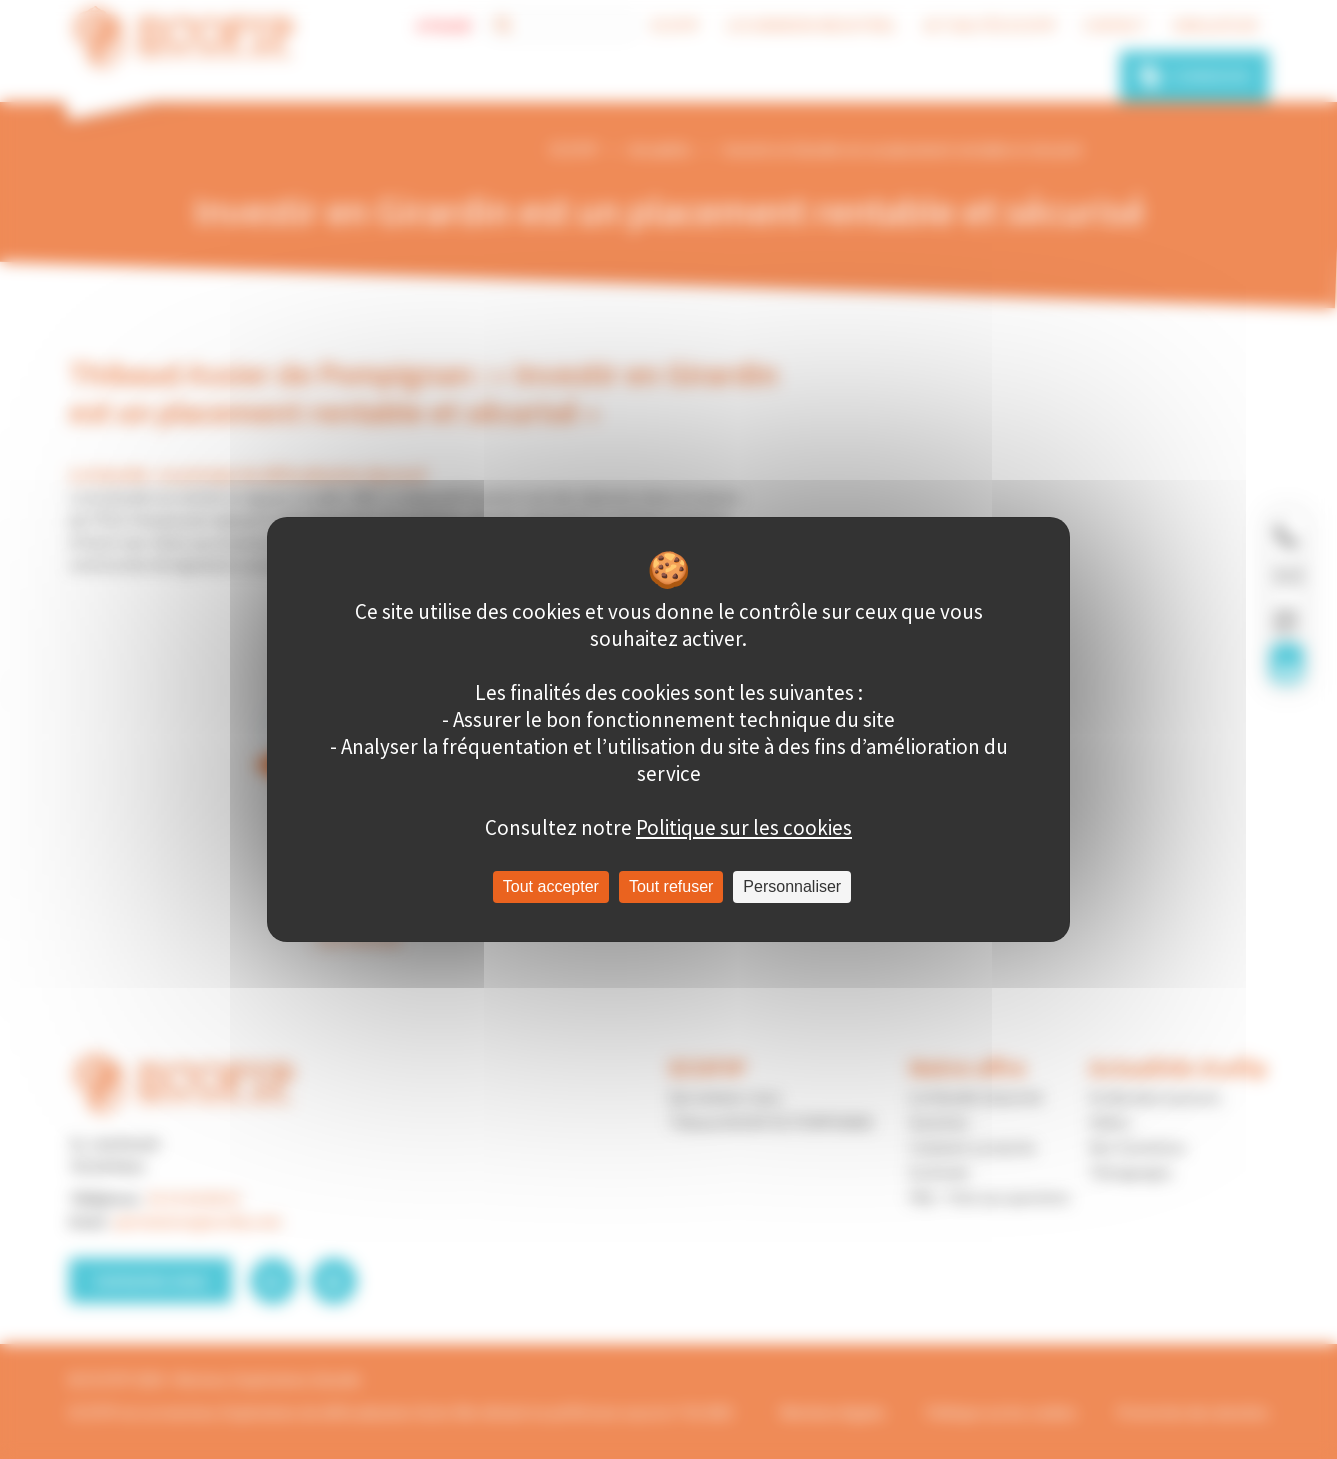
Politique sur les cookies (744, 827)
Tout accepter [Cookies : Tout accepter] (551, 886)
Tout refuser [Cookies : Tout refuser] (671, 886)
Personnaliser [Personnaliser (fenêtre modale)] (792, 886)
